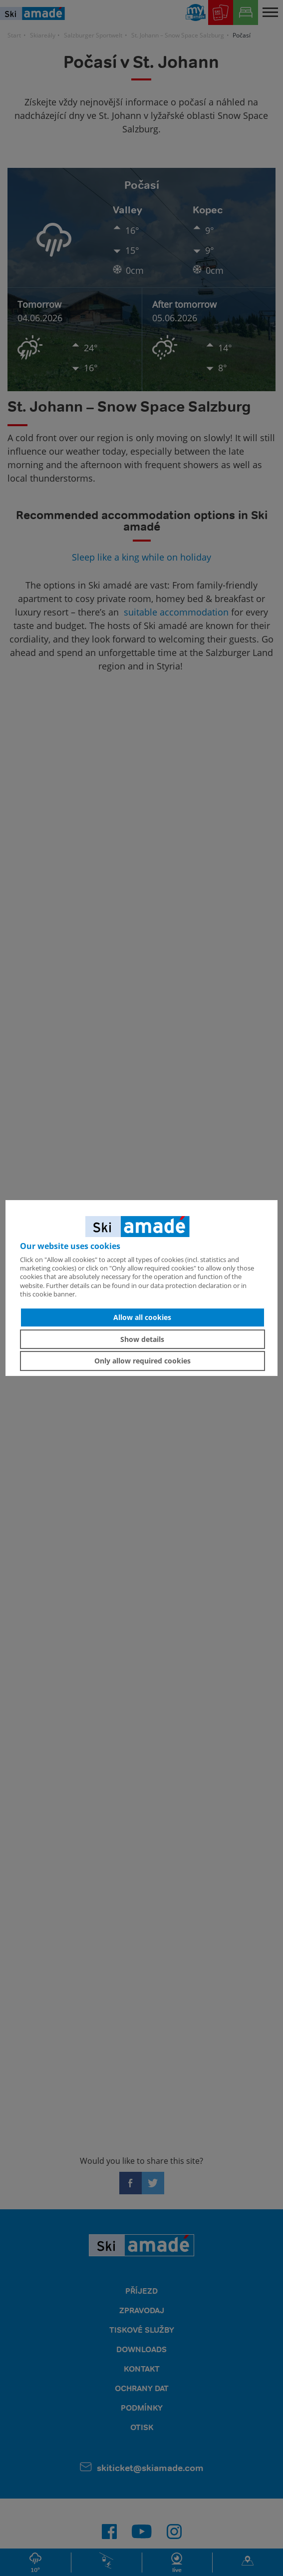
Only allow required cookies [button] (142, 1360)
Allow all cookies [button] (142, 1317)
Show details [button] (142, 1339)
